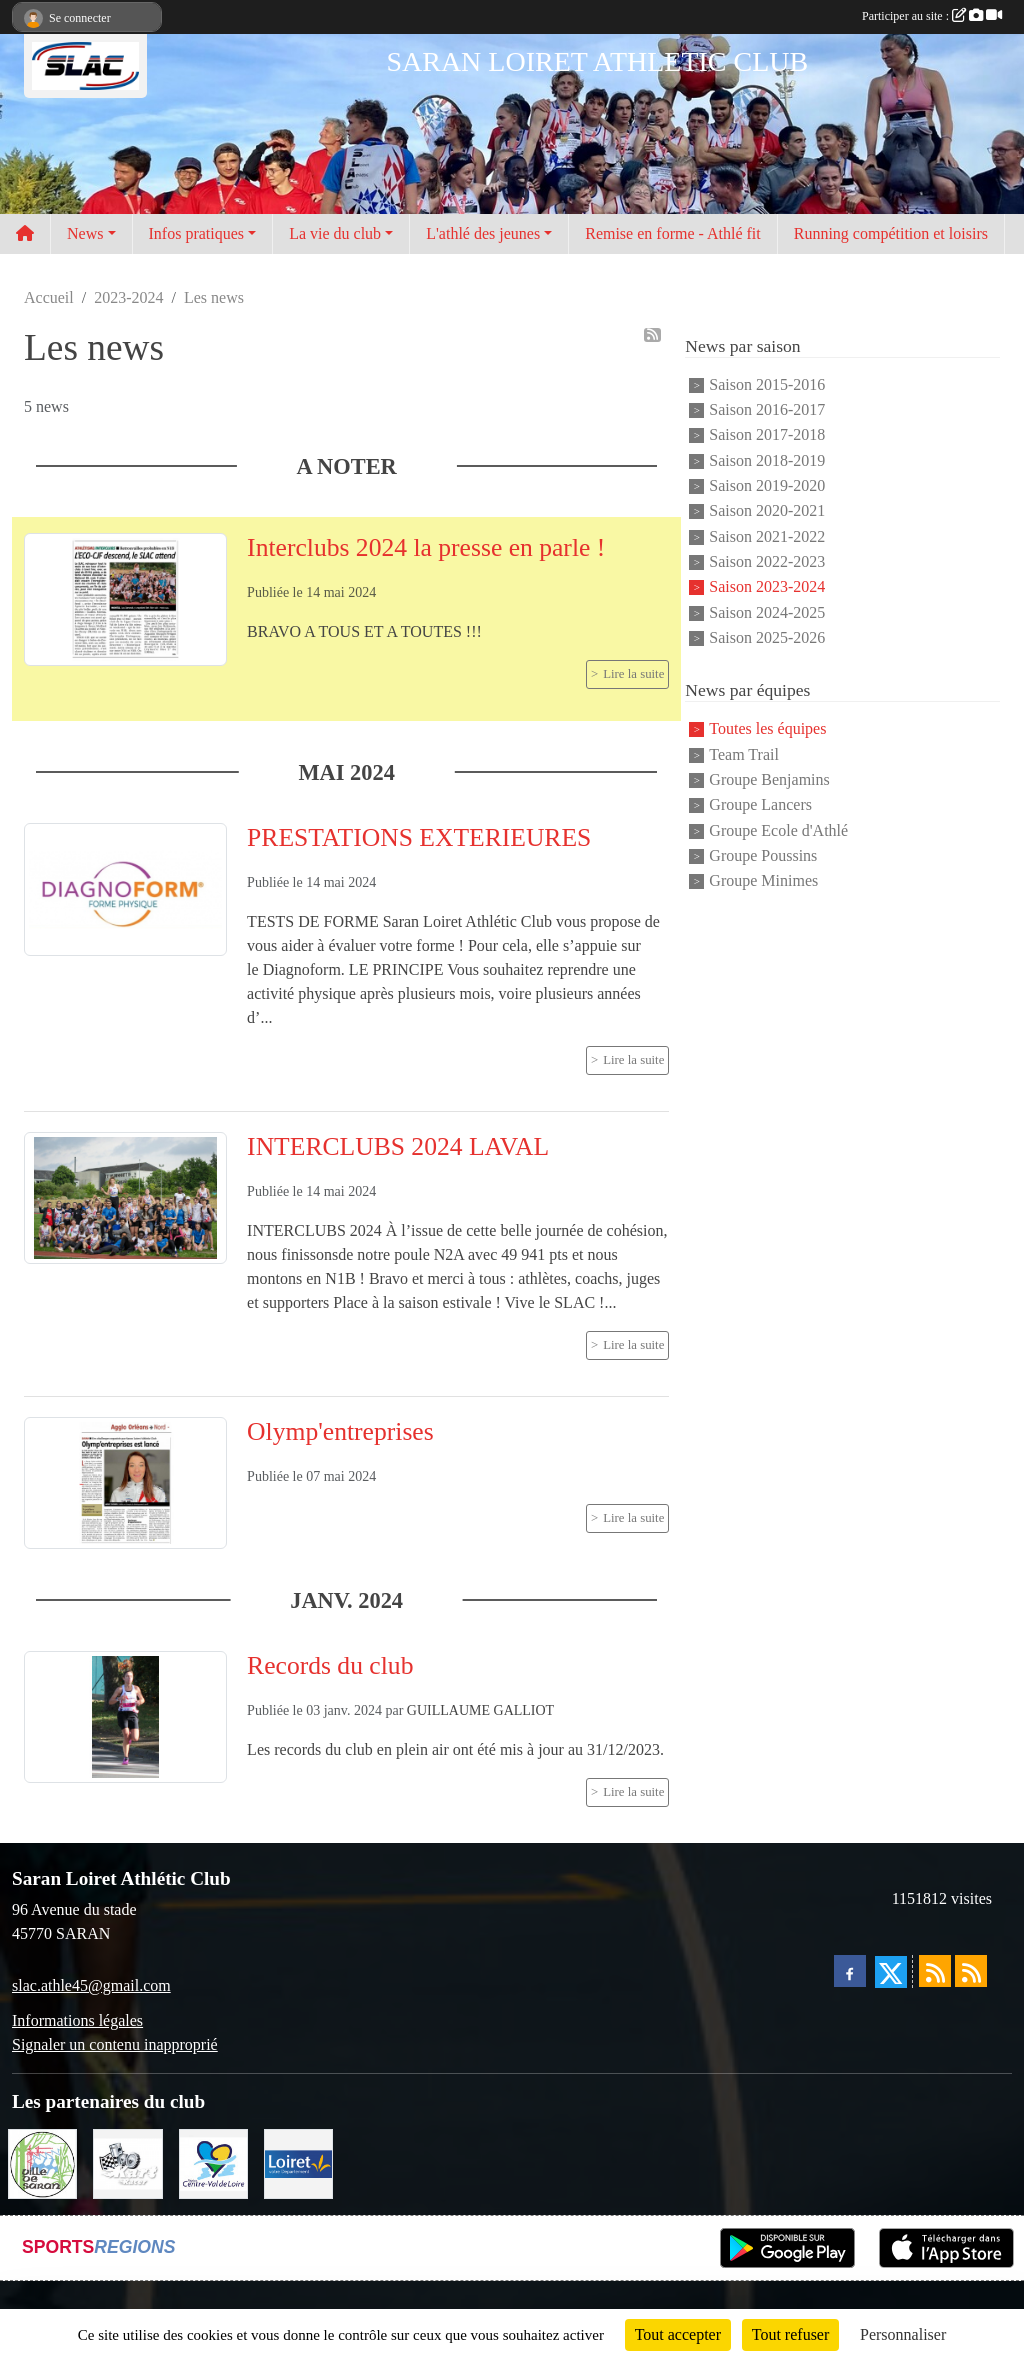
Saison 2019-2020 (767, 485)
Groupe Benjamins (769, 779)
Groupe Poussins (763, 855)
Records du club (330, 1665)
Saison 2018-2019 (767, 460)
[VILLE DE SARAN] (42, 2162)
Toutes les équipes (767, 729)
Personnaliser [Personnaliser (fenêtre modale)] (903, 2334)
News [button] (85, 233)
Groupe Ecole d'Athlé (778, 830)
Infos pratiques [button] (197, 233)
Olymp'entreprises (340, 1431)
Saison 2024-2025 (767, 612)
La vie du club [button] (335, 233)
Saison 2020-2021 (767, 511)
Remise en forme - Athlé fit (673, 233)
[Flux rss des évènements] (971, 1971)
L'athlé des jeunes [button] (483, 233)
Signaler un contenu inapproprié (115, 2044)
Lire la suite (633, 674)
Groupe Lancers (760, 805)
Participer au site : (932, 16)
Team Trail (744, 754)
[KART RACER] (127, 2162)
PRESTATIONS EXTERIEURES (419, 837)
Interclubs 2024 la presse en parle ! (426, 547)
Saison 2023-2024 (767, 587)
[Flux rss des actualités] (935, 1971)
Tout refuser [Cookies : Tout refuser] (791, 2334)
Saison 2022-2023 (767, 561)
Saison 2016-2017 (767, 409)
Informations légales (77, 2020)
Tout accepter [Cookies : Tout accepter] (678, 2334)
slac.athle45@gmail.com (91, 1985)
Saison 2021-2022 (767, 536)
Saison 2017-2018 (767, 435)
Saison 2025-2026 (767, 637)
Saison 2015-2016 (767, 384)
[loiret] (298, 2162)
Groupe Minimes (763, 881)
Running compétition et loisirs (891, 233)
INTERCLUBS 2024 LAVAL (398, 1146)
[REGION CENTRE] (213, 2162)
